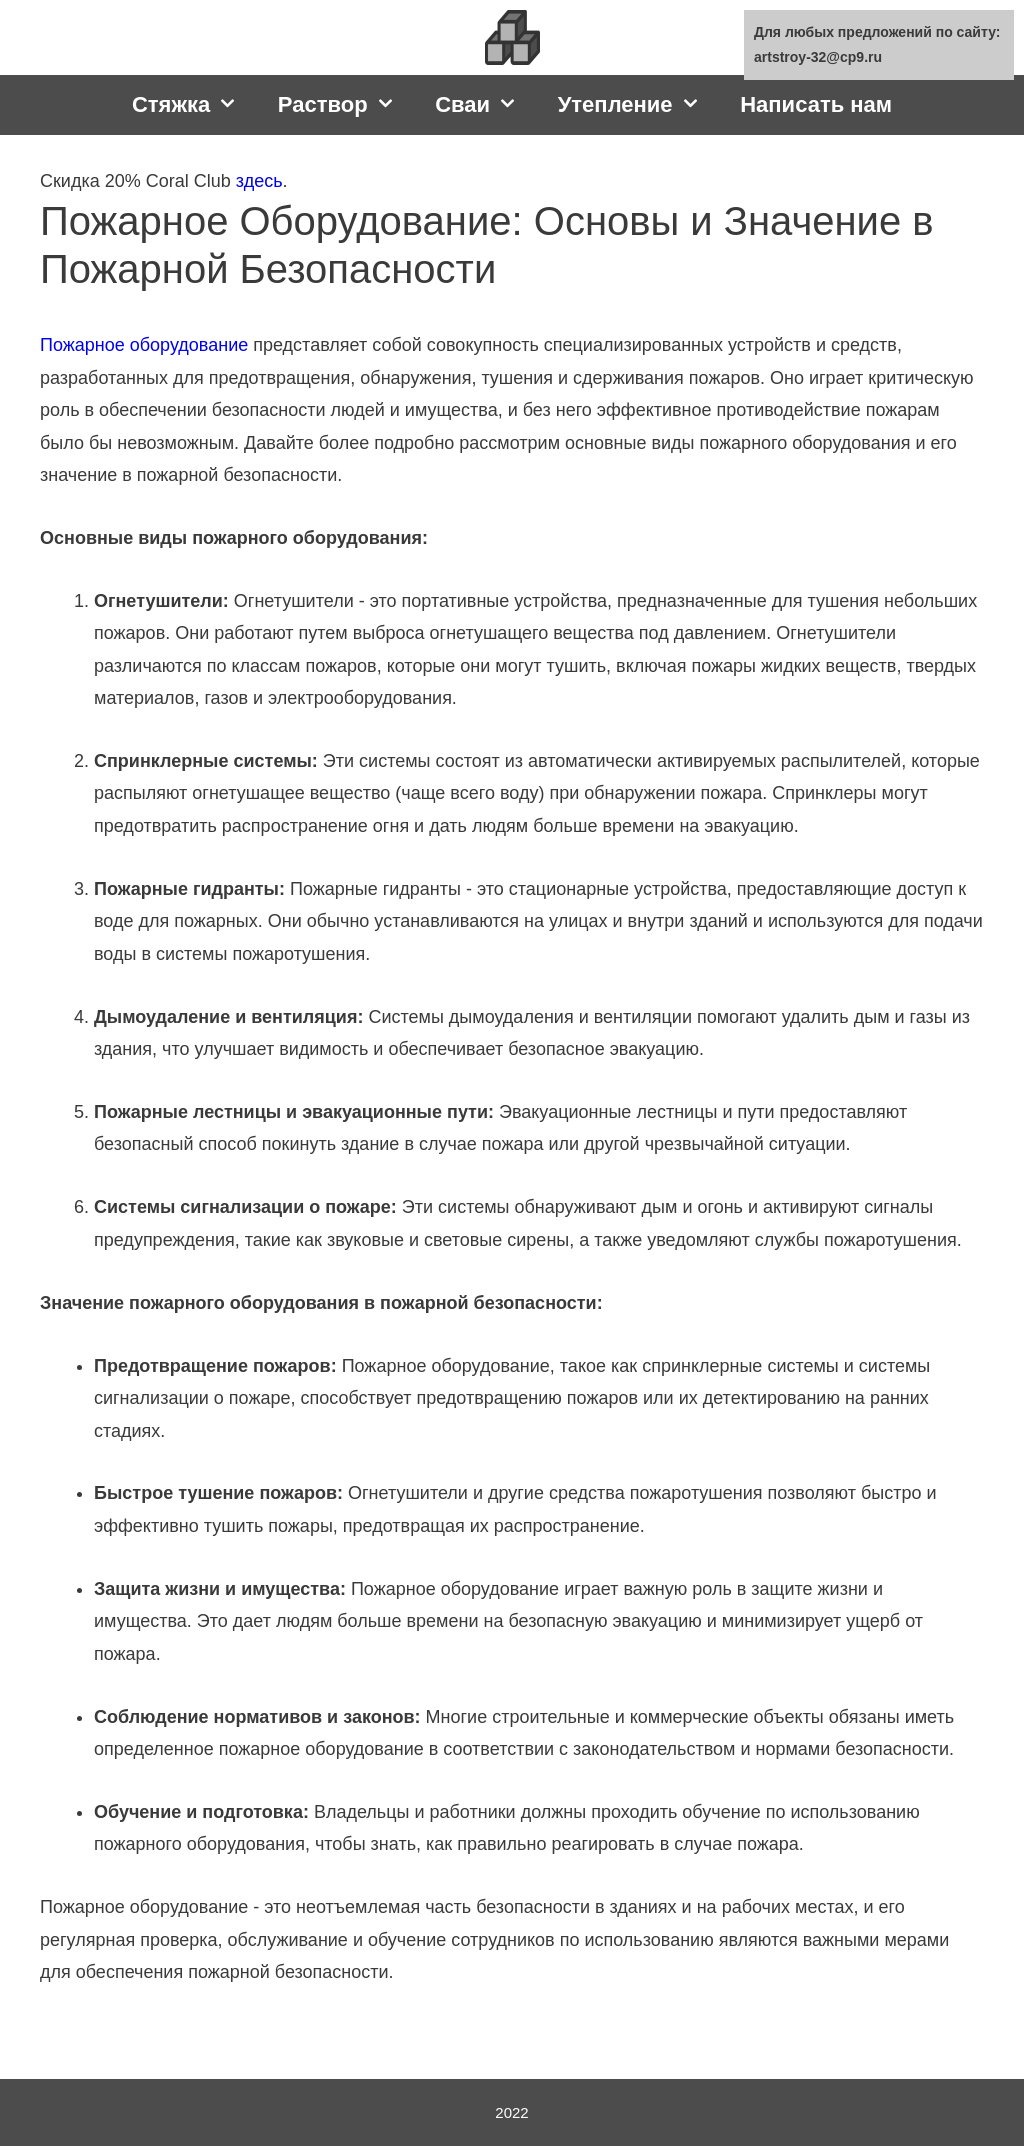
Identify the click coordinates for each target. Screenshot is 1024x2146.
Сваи (486, 105)
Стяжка (195, 105)
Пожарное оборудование (144, 345)
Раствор (346, 105)
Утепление (639, 105)
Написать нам (816, 104)
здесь (259, 181)
